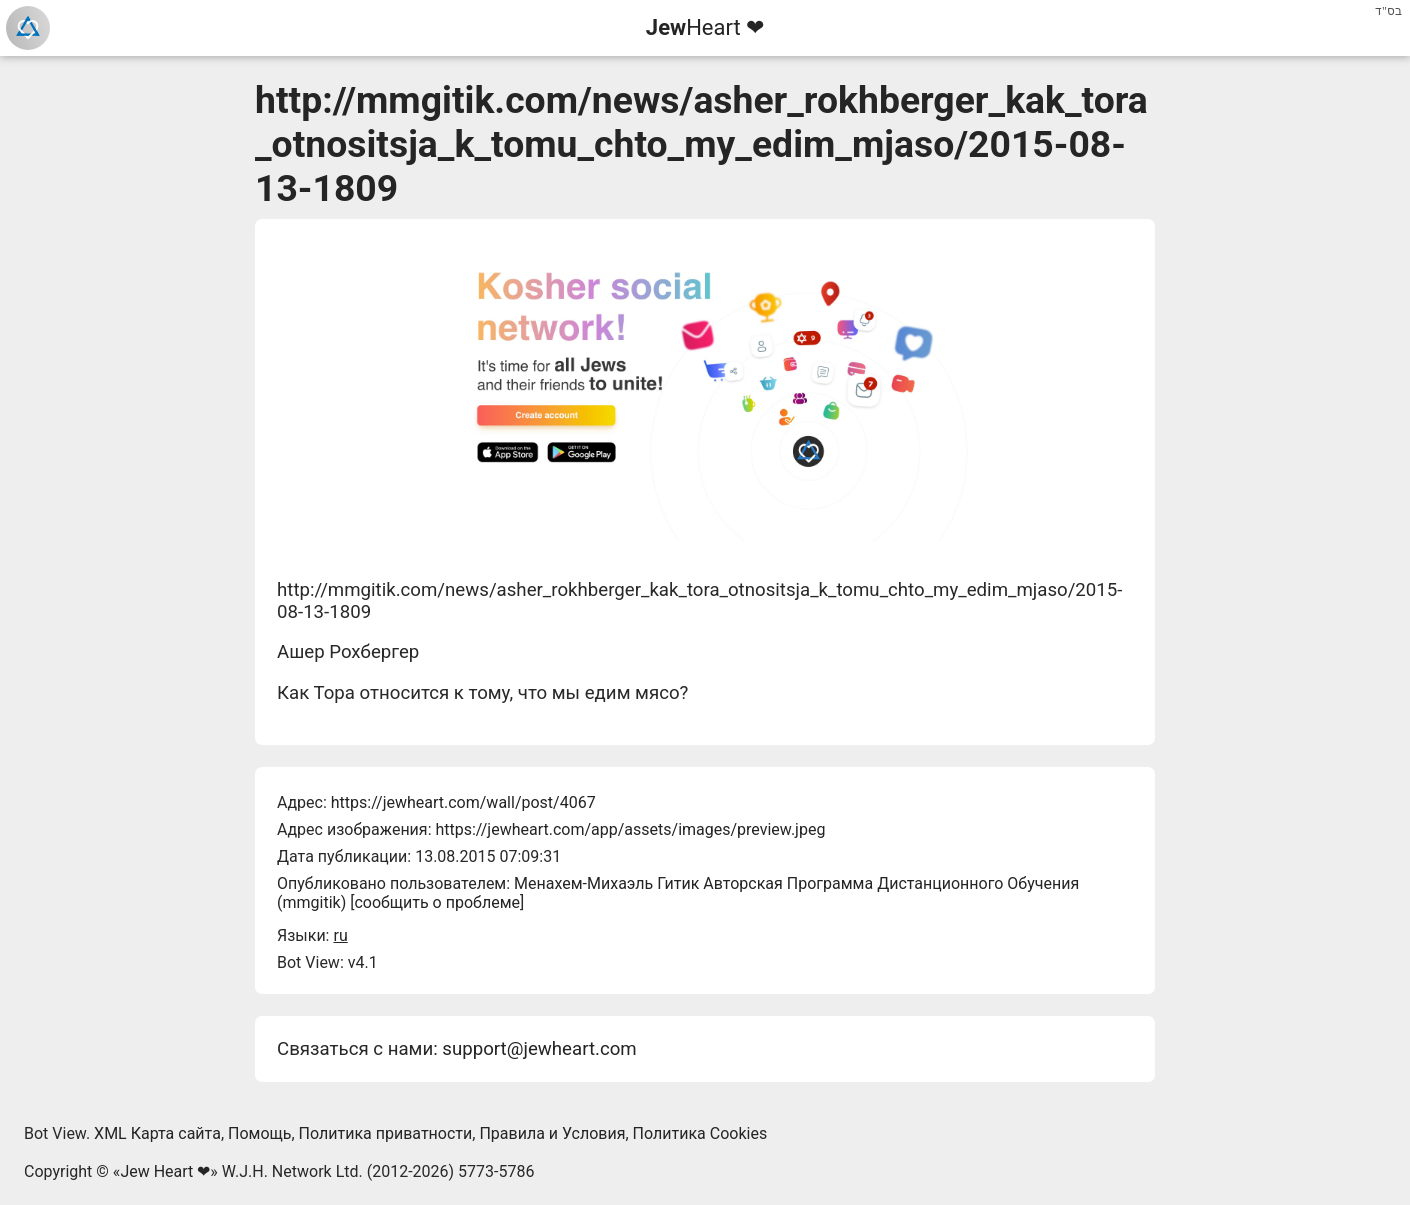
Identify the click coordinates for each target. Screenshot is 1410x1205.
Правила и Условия (552, 1133)
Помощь (259, 1133)
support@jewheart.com (539, 1049)
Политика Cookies (700, 1133)
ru (340, 935)
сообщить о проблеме (437, 902)
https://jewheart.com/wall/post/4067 (463, 802)
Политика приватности (386, 1133)
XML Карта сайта (157, 1133)
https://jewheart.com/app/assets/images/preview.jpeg (630, 829)
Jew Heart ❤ (165, 1171)
